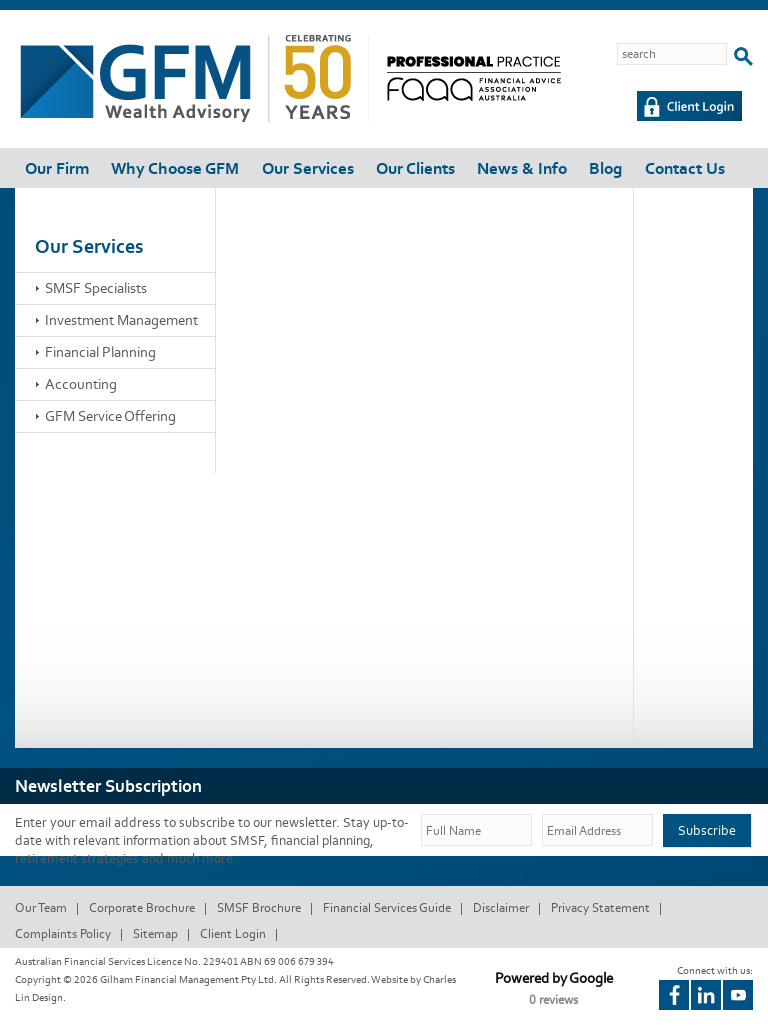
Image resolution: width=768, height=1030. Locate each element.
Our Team (41, 907)
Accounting (81, 384)
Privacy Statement (600, 907)
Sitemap (155, 933)
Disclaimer (501, 907)
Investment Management (121, 320)
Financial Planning (100, 352)
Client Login (233, 933)
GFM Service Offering (110, 416)
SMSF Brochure (259, 907)
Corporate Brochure (142, 907)
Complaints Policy (63, 933)
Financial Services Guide (387, 907)
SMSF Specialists (96, 288)
